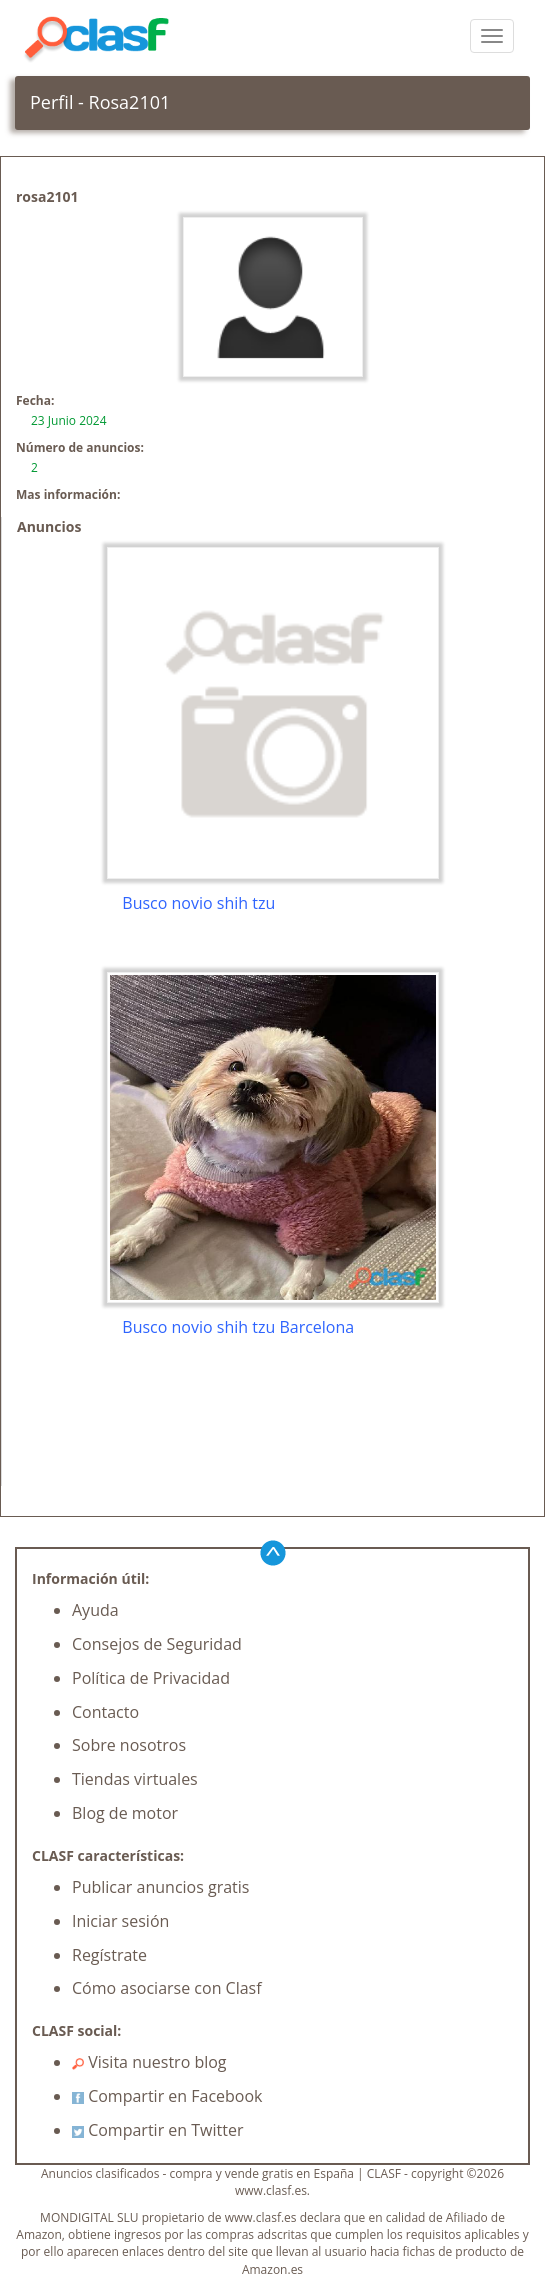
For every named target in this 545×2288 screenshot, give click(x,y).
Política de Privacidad (151, 1678)
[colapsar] (492, 36)
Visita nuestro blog (149, 2062)
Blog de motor (125, 1813)
